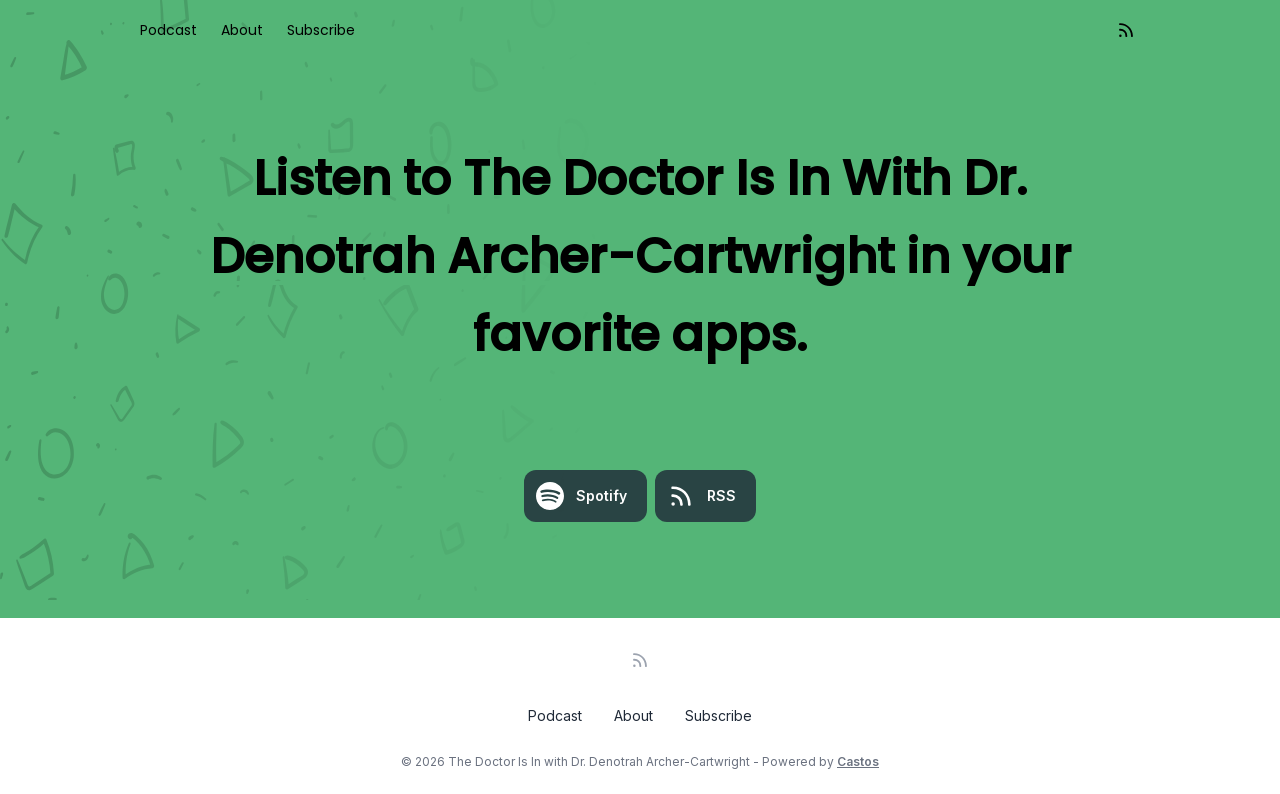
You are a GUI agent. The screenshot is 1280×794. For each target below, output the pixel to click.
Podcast (168, 30)
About (242, 30)
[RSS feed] (1126, 30)
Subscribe (321, 30)
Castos (858, 761)
